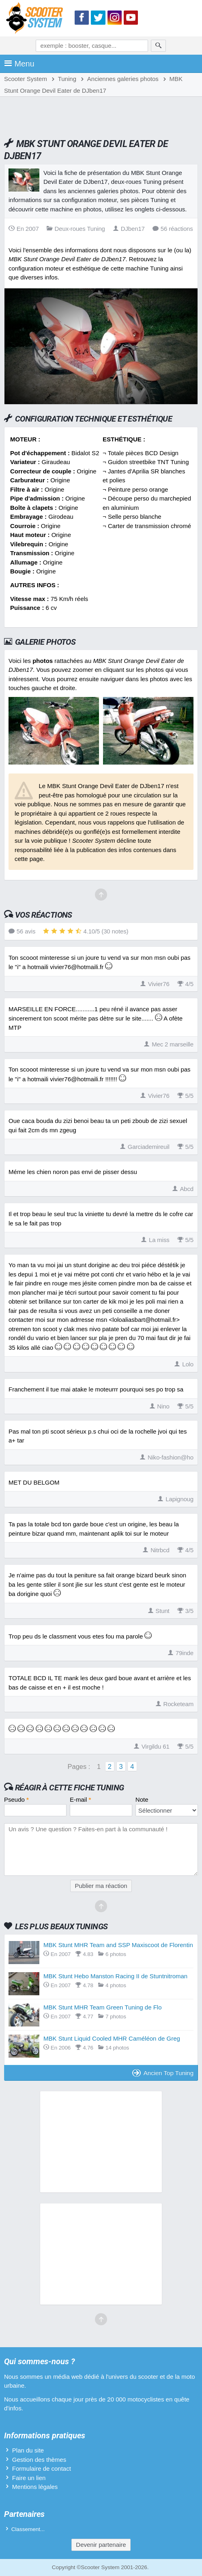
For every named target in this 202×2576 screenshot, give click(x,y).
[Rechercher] (158, 46)
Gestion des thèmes (39, 2459)
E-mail (80, 1799)
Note (141, 1799)
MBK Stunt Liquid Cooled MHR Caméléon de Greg (111, 2038)
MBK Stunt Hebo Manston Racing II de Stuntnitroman (115, 1976)
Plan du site (28, 2450)
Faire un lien (29, 2477)
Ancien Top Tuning (162, 2072)
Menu (19, 63)
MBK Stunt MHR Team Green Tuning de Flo (102, 2007)
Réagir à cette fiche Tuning (69, 1787)
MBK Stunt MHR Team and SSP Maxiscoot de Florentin (118, 1944)
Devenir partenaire (101, 2544)
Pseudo (16, 1799)
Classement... (28, 2529)
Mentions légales (35, 2486)
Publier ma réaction (101, 1885)
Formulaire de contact (41, 2468)
